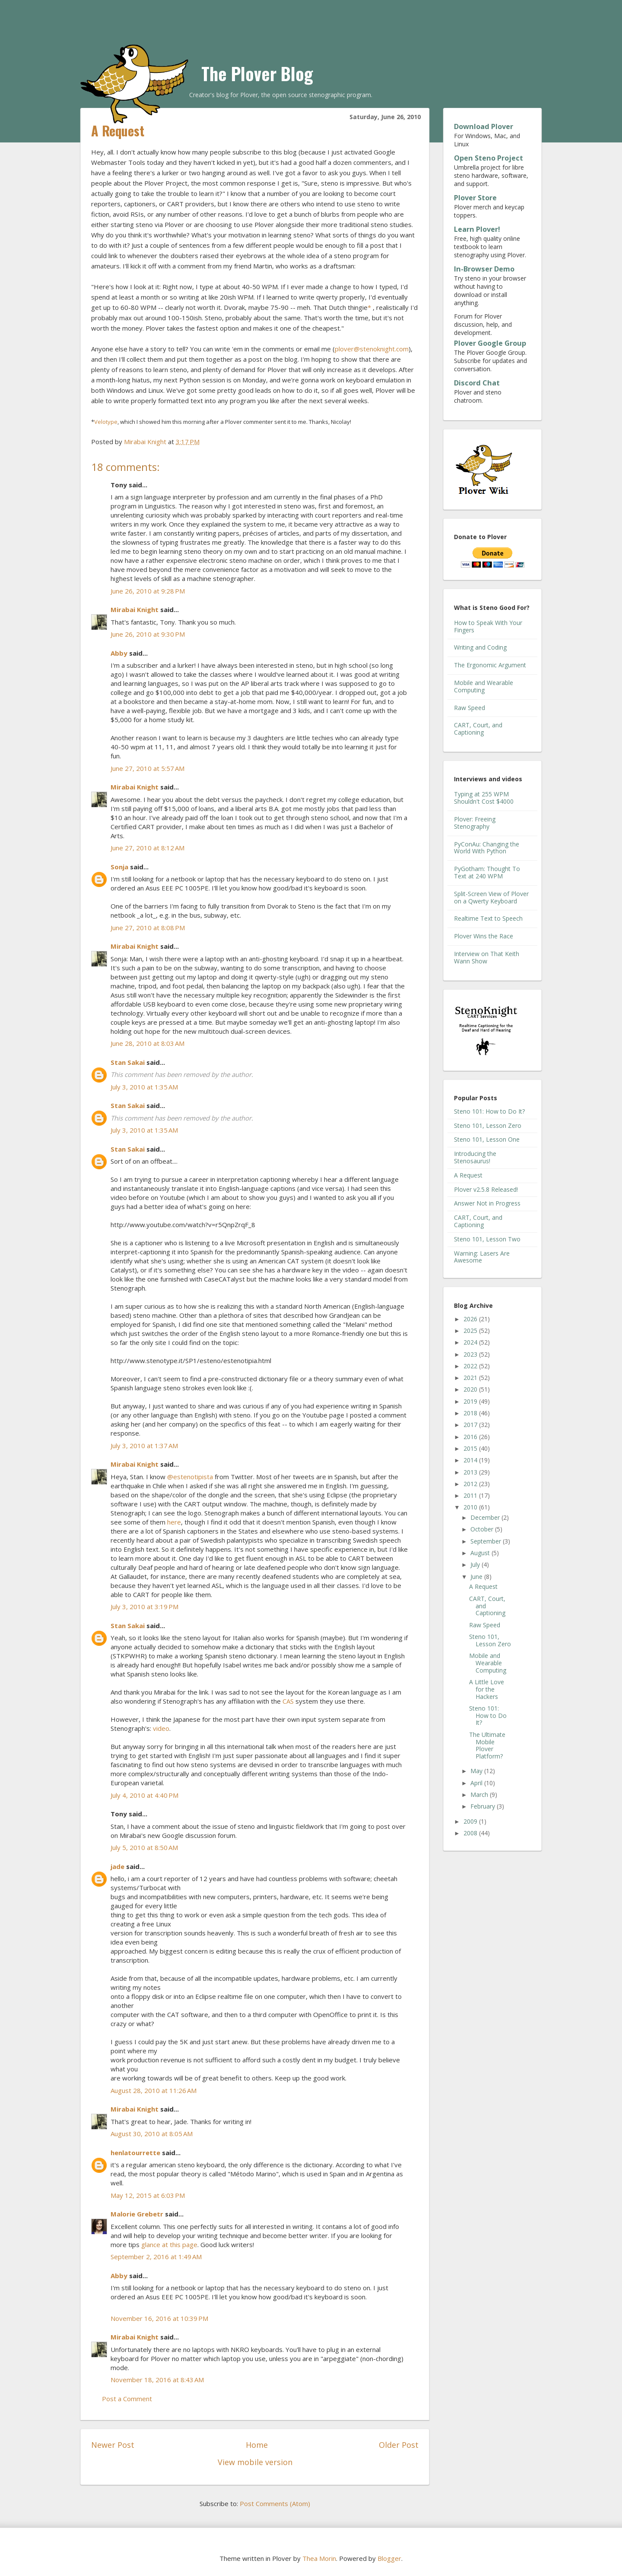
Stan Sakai (128, 1062)
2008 (471, 1833)
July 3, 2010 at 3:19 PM (144, 1606)
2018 (471, 1413)
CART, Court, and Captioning (478, 728)
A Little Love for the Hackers (486, 1689)
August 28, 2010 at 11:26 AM (154, 2090)
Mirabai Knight (135, 609)
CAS (288, 1701)
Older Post (399, 2445)
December (485, 1517)
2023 (471, 1354)
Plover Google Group (490, 343)
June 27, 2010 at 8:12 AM (147, 847)
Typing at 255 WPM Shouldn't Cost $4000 (484, 797)
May (477, 1771)
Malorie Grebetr (137, 2214)
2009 (471, 1821)
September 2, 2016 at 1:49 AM (156, 2256)
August (481, 1553)
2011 (471, 1495)
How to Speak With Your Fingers (488, 626)
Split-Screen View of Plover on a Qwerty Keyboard (491, 897)
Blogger (389, 2558)
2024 (471, 1342)
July (476, 1564)
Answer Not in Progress (487, 1203)
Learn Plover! (477, 229)
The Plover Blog (257, 73)
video (161, 1728)
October (482, 1529)
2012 (471, 1484)
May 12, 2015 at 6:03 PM (148, 2195)
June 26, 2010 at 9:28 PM (148, 591)
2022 (471, 1366)
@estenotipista (190, 1476)
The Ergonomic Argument (490, 665)
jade (117, 1866)
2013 (471, 1472)
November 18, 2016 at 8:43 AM (157, 2379)
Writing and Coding (480, 647)
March (480, 1794)
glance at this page (169, 2244)
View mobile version (255, 2462)
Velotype (105, 422)
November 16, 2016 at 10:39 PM (159, 2318)
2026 (471, 1319)
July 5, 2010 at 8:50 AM (144, 1847)
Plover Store (475, 197)
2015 (471, 1448)
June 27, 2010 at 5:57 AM (147, 768)
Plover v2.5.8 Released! (486, 1189)
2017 (471, 1425)
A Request (468, 1175)
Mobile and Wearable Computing (483, 686)
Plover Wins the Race (483, 936)
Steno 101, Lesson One (487, 1139)
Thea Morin (319, 2558)
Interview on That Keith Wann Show (486, 957)
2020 (471, 1389)
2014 (471, 1460)
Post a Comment (127, 2398)
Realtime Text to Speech (488, 918)
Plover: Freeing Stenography (474, 822)
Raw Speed (469, 708)
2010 (471, 1507)
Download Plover (483, 126)
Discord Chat (477, 383)
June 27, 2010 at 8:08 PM (148, 927)
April (477, 1783)
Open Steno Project (488, 158)
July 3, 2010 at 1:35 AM (144, 1087)
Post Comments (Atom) (275, 2503)
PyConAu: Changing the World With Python (486, 848)
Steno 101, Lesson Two (487, 1239)
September (486, 1541)
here (174, 1522)
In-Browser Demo (484, 269)
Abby (119, 653)
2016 (471, 1437)
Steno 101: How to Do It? (489, 1111)
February (483, 1806)
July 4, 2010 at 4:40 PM (144, 1795)
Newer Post (112, 2445)
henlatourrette (135, 2152)
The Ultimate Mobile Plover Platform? (487, 1745)
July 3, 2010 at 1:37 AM (144, 1445)
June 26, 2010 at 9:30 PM (148, 634)
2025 (471, 1330)
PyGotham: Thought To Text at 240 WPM (487, 872)
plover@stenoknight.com (372, 348)
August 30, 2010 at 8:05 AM (152, 2133)
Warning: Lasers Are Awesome (482, 1257)
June (477, 1576)
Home (257, 2445)
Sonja (119, 866)
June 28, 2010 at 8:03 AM (147, 1043)
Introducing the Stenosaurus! (475, 1157)
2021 (471, 1377)
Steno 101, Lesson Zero (487, 1125)
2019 (471, 1401)
